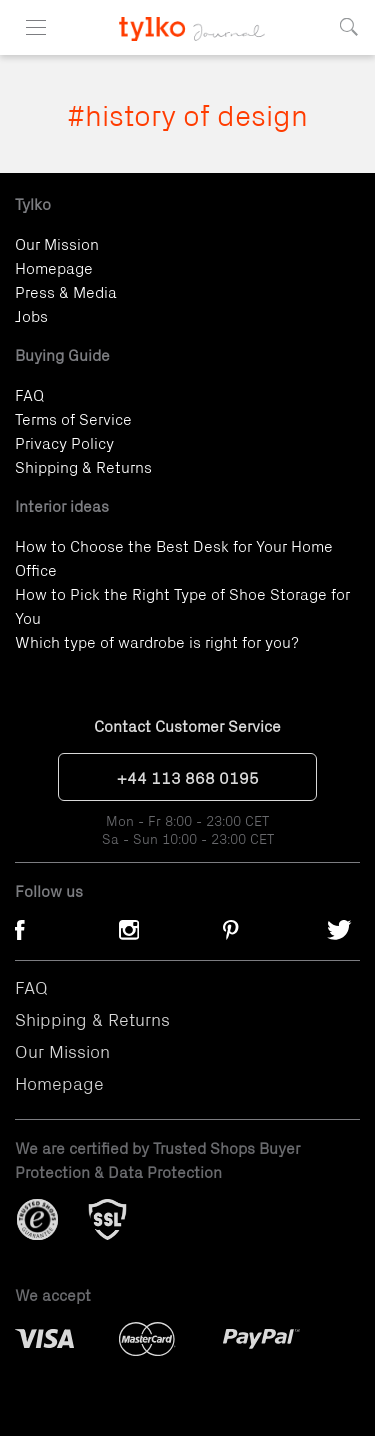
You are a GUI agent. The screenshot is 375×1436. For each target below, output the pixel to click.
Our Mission (57, 243)
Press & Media (66, 291)
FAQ (29, 394)
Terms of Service (73, 418)
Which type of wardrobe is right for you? (157, 641)
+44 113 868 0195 (188, 777)
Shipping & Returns (83, 466)
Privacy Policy (64, 442)
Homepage (54, 267)
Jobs (31, 315)
